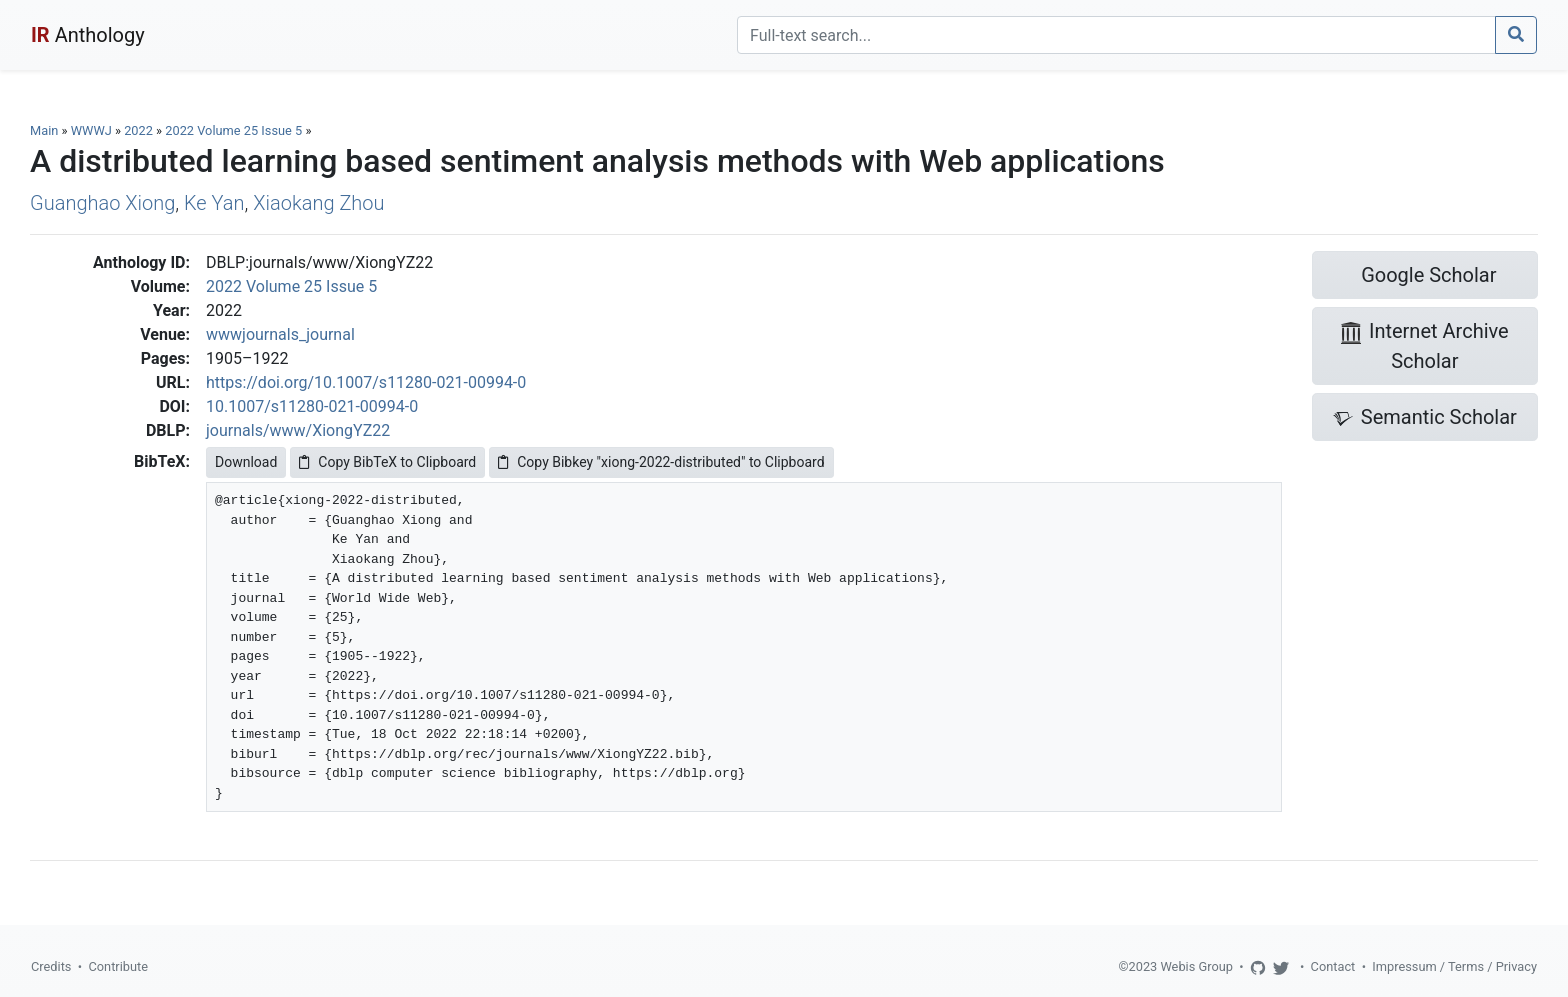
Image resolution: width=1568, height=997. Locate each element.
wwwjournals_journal (280, 334)
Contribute (118, 966)
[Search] (1116, 35)
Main (44, 130)
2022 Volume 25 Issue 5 (235, 130)
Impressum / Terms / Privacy (1454, 966)
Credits (51, 966)
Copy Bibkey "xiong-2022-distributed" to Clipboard (661, 462)
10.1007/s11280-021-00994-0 (312, 406)
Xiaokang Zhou (318, 203)
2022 (138, 130)
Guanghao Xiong (102, 203)
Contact (1333, 966)
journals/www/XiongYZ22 (298, 430)
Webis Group (1196, 966)
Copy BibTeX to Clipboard (387, 462)
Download (246, 462)
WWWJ (91, 130)
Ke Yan (214, 203)
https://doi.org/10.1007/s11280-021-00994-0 (366, 382)
